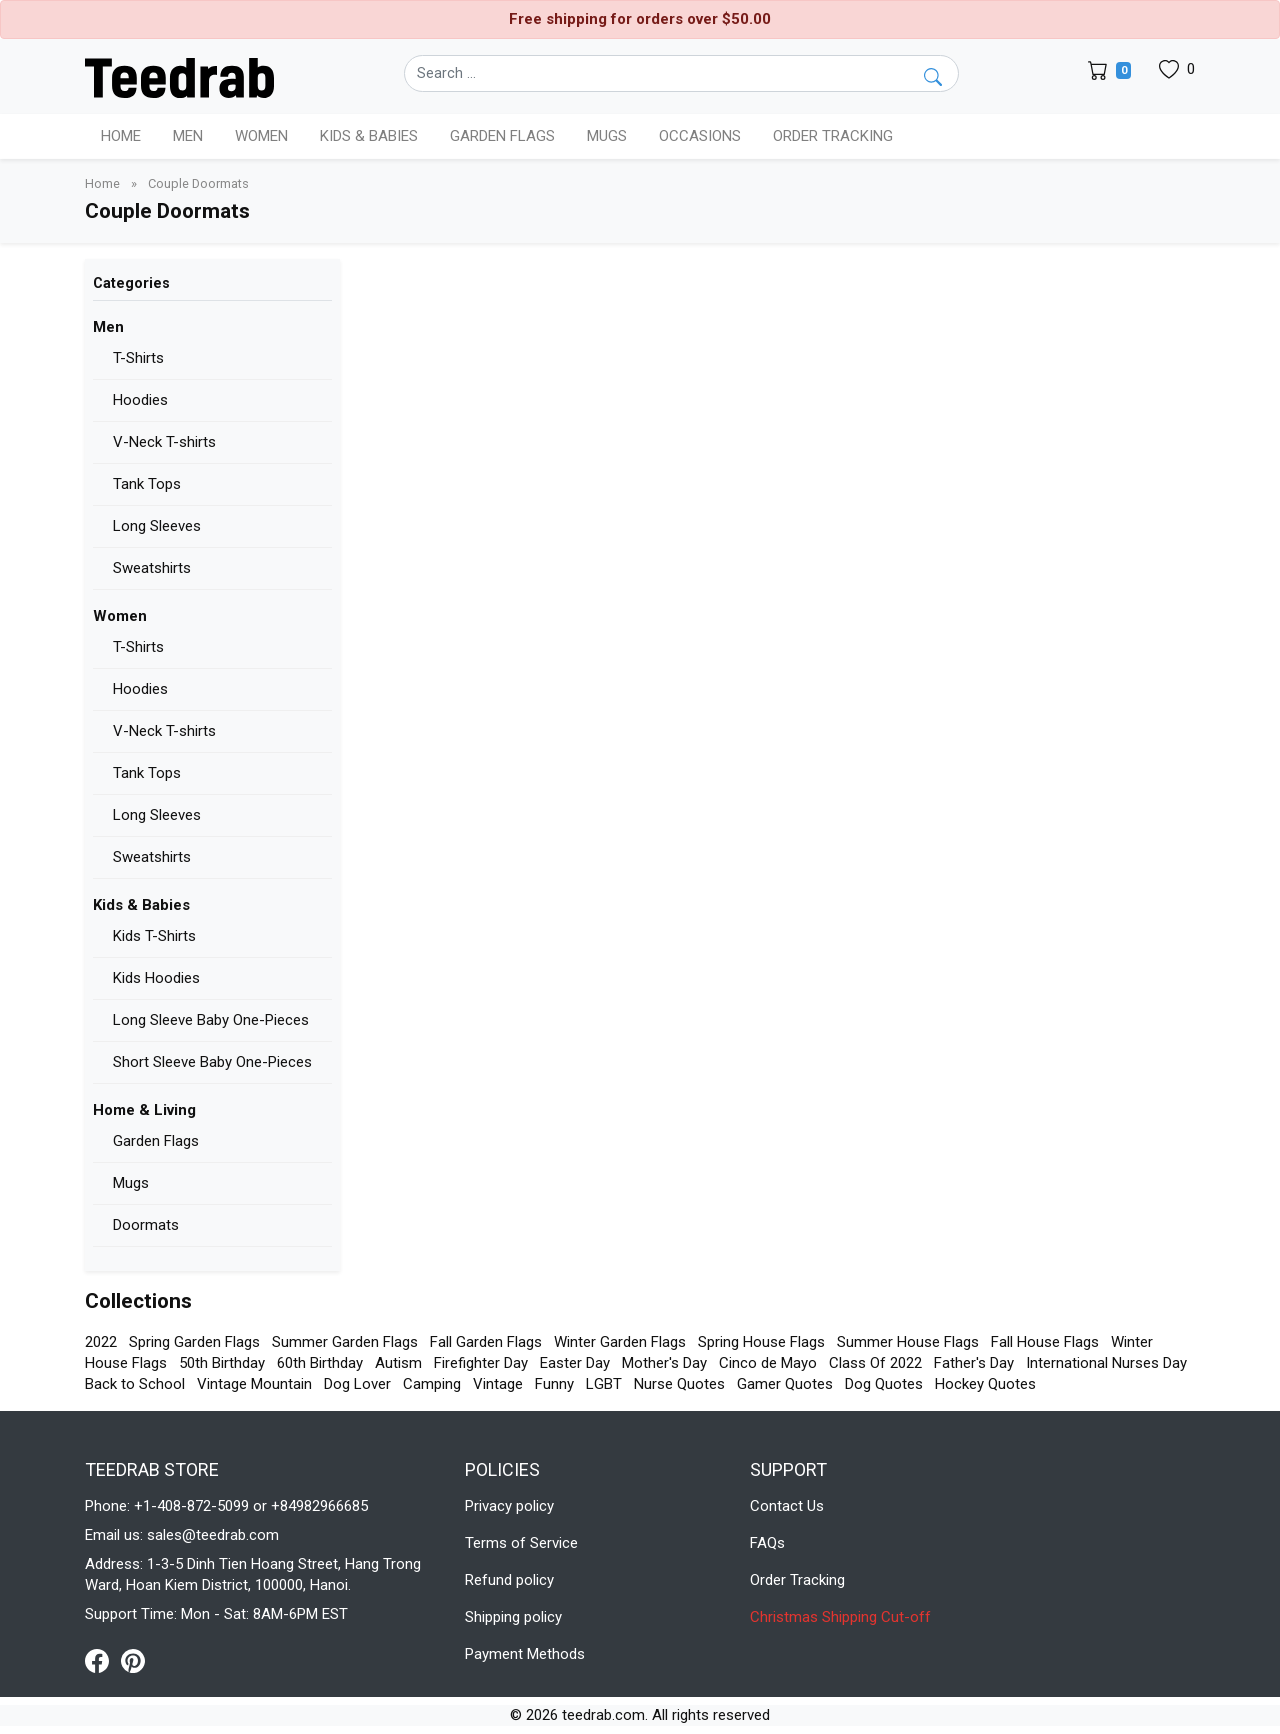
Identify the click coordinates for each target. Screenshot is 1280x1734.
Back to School (135, 1384)
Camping (432, 1384)
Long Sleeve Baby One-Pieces (211, 1020)
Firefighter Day (481, 1363)
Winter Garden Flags (620, 1342)
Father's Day (974, 1363)
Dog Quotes (884, 1384)
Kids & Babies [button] (369, 136)
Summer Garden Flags (345, 1342)
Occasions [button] (700, 136)
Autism (398, 1363)
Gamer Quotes (785, 1384)
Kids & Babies (141, 905)
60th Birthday (320, 1363)
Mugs (607, 136)
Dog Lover (357, 1384)
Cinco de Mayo (768, 1363)
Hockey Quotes (985, 1384)
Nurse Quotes (679, 1384)
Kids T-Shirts (154, 936)
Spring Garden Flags (194, 1342)
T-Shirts (138, 358)
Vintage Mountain (254, 1384)
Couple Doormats (198, 183)
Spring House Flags (761, 1342)
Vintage (498, 1384)
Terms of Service (521, 1543)
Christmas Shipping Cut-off (840, 1617)
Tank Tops (147, 484)
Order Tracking (833, 136)
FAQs (767, 1543)
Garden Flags (156, 1141)
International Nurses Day (1106, 1363)
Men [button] (188, 136)
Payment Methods (525, 1654)
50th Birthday (222, 1363)
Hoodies (140, 400)
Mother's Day (664, 1363)
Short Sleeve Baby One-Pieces (212, 1062)
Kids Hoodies (156, 978)
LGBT (604, 1384)
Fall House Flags (1045, 1342)
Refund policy (509, 1580)
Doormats (146, 1225)
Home (121, 136)
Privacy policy (509, 1506)
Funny (554, 1384)
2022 (101, 1342)
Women (120, 616)
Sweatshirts (152, 568)
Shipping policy (513, 1617)
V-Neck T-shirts (164, 442)
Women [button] (261, 136)
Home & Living (144, 1110)
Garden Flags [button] (502, 136)
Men (108, 327)
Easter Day (575, 1363)
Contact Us (787, 1506)
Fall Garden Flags (486, 1342)
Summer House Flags (908, 1342)
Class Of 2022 (875, 1363)
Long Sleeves (157, 526)
